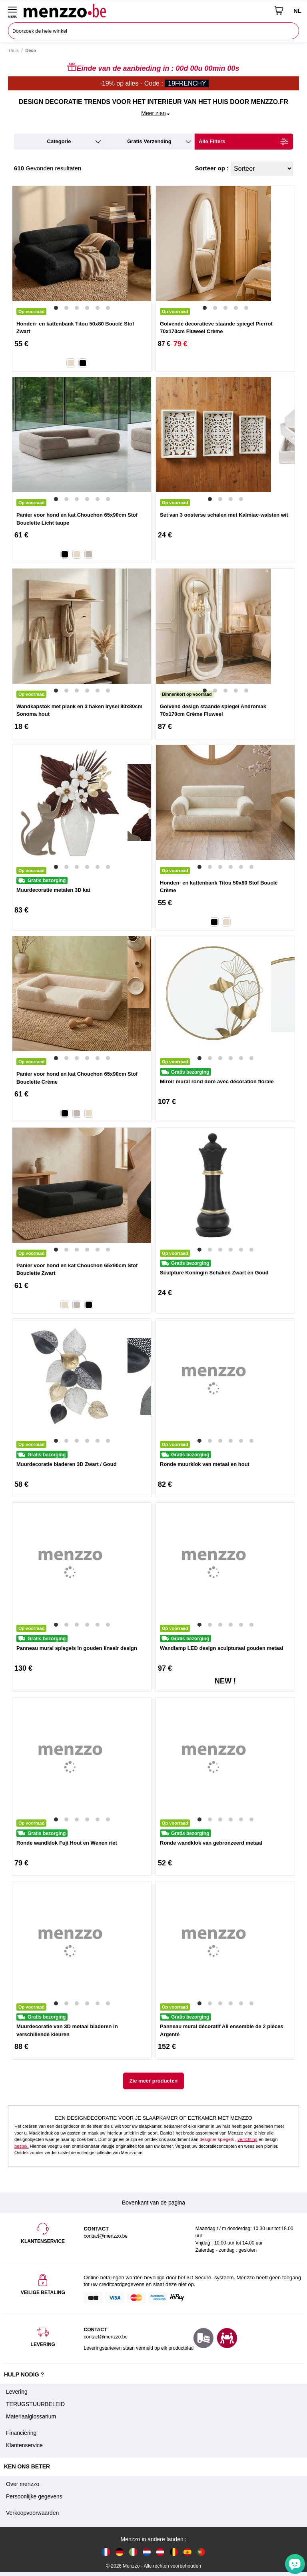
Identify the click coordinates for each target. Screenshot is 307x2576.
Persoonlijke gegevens (34, 2496)
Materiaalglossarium (31, 2416)
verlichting (247, 2139)
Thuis (13, 50)
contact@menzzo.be (106, 2337)
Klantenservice (24, 2445)
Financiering (21, 2433)
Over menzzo (22, 2484)
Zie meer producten (154, 2081)
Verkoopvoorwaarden (32, 2513)
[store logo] (146, 10)
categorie (59, 141)
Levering (17, 2391)
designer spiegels (217, 2139)
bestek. (21, 2146)
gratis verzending (149, 141)
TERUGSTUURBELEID (35, 2404)
